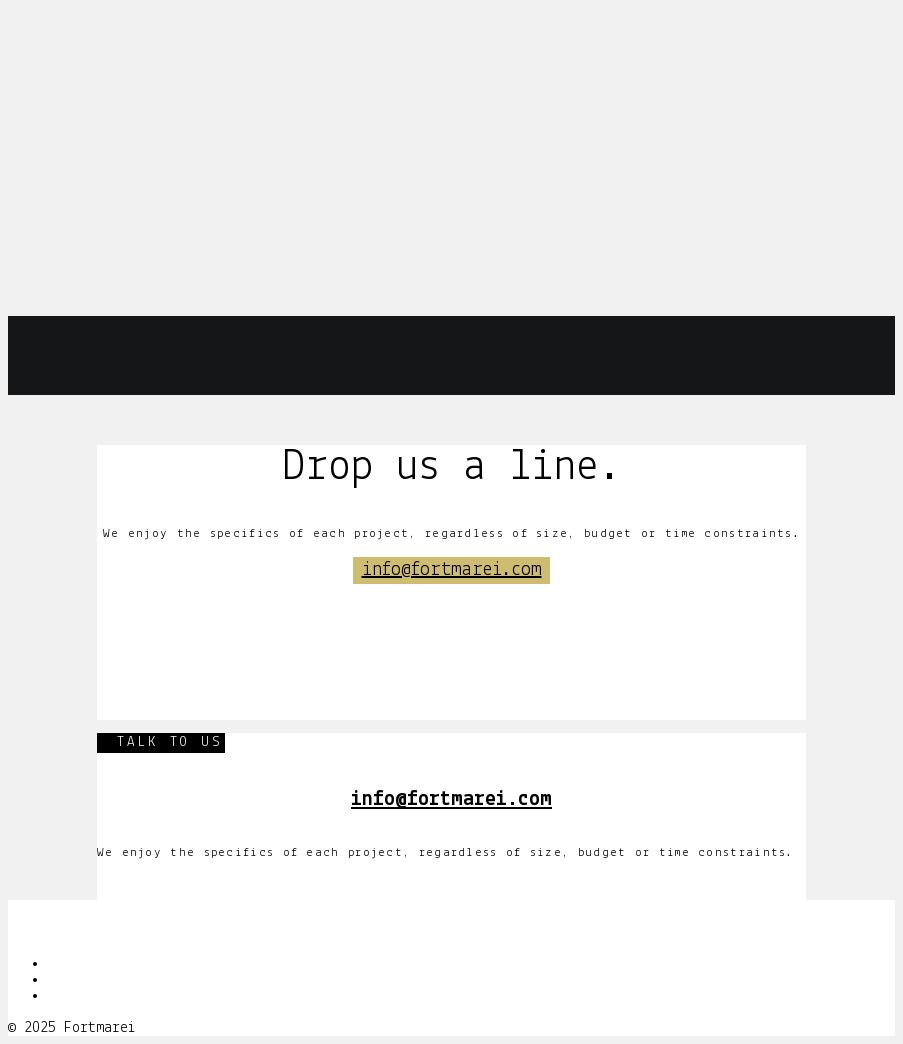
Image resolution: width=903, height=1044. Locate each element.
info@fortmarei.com (452, 570)
